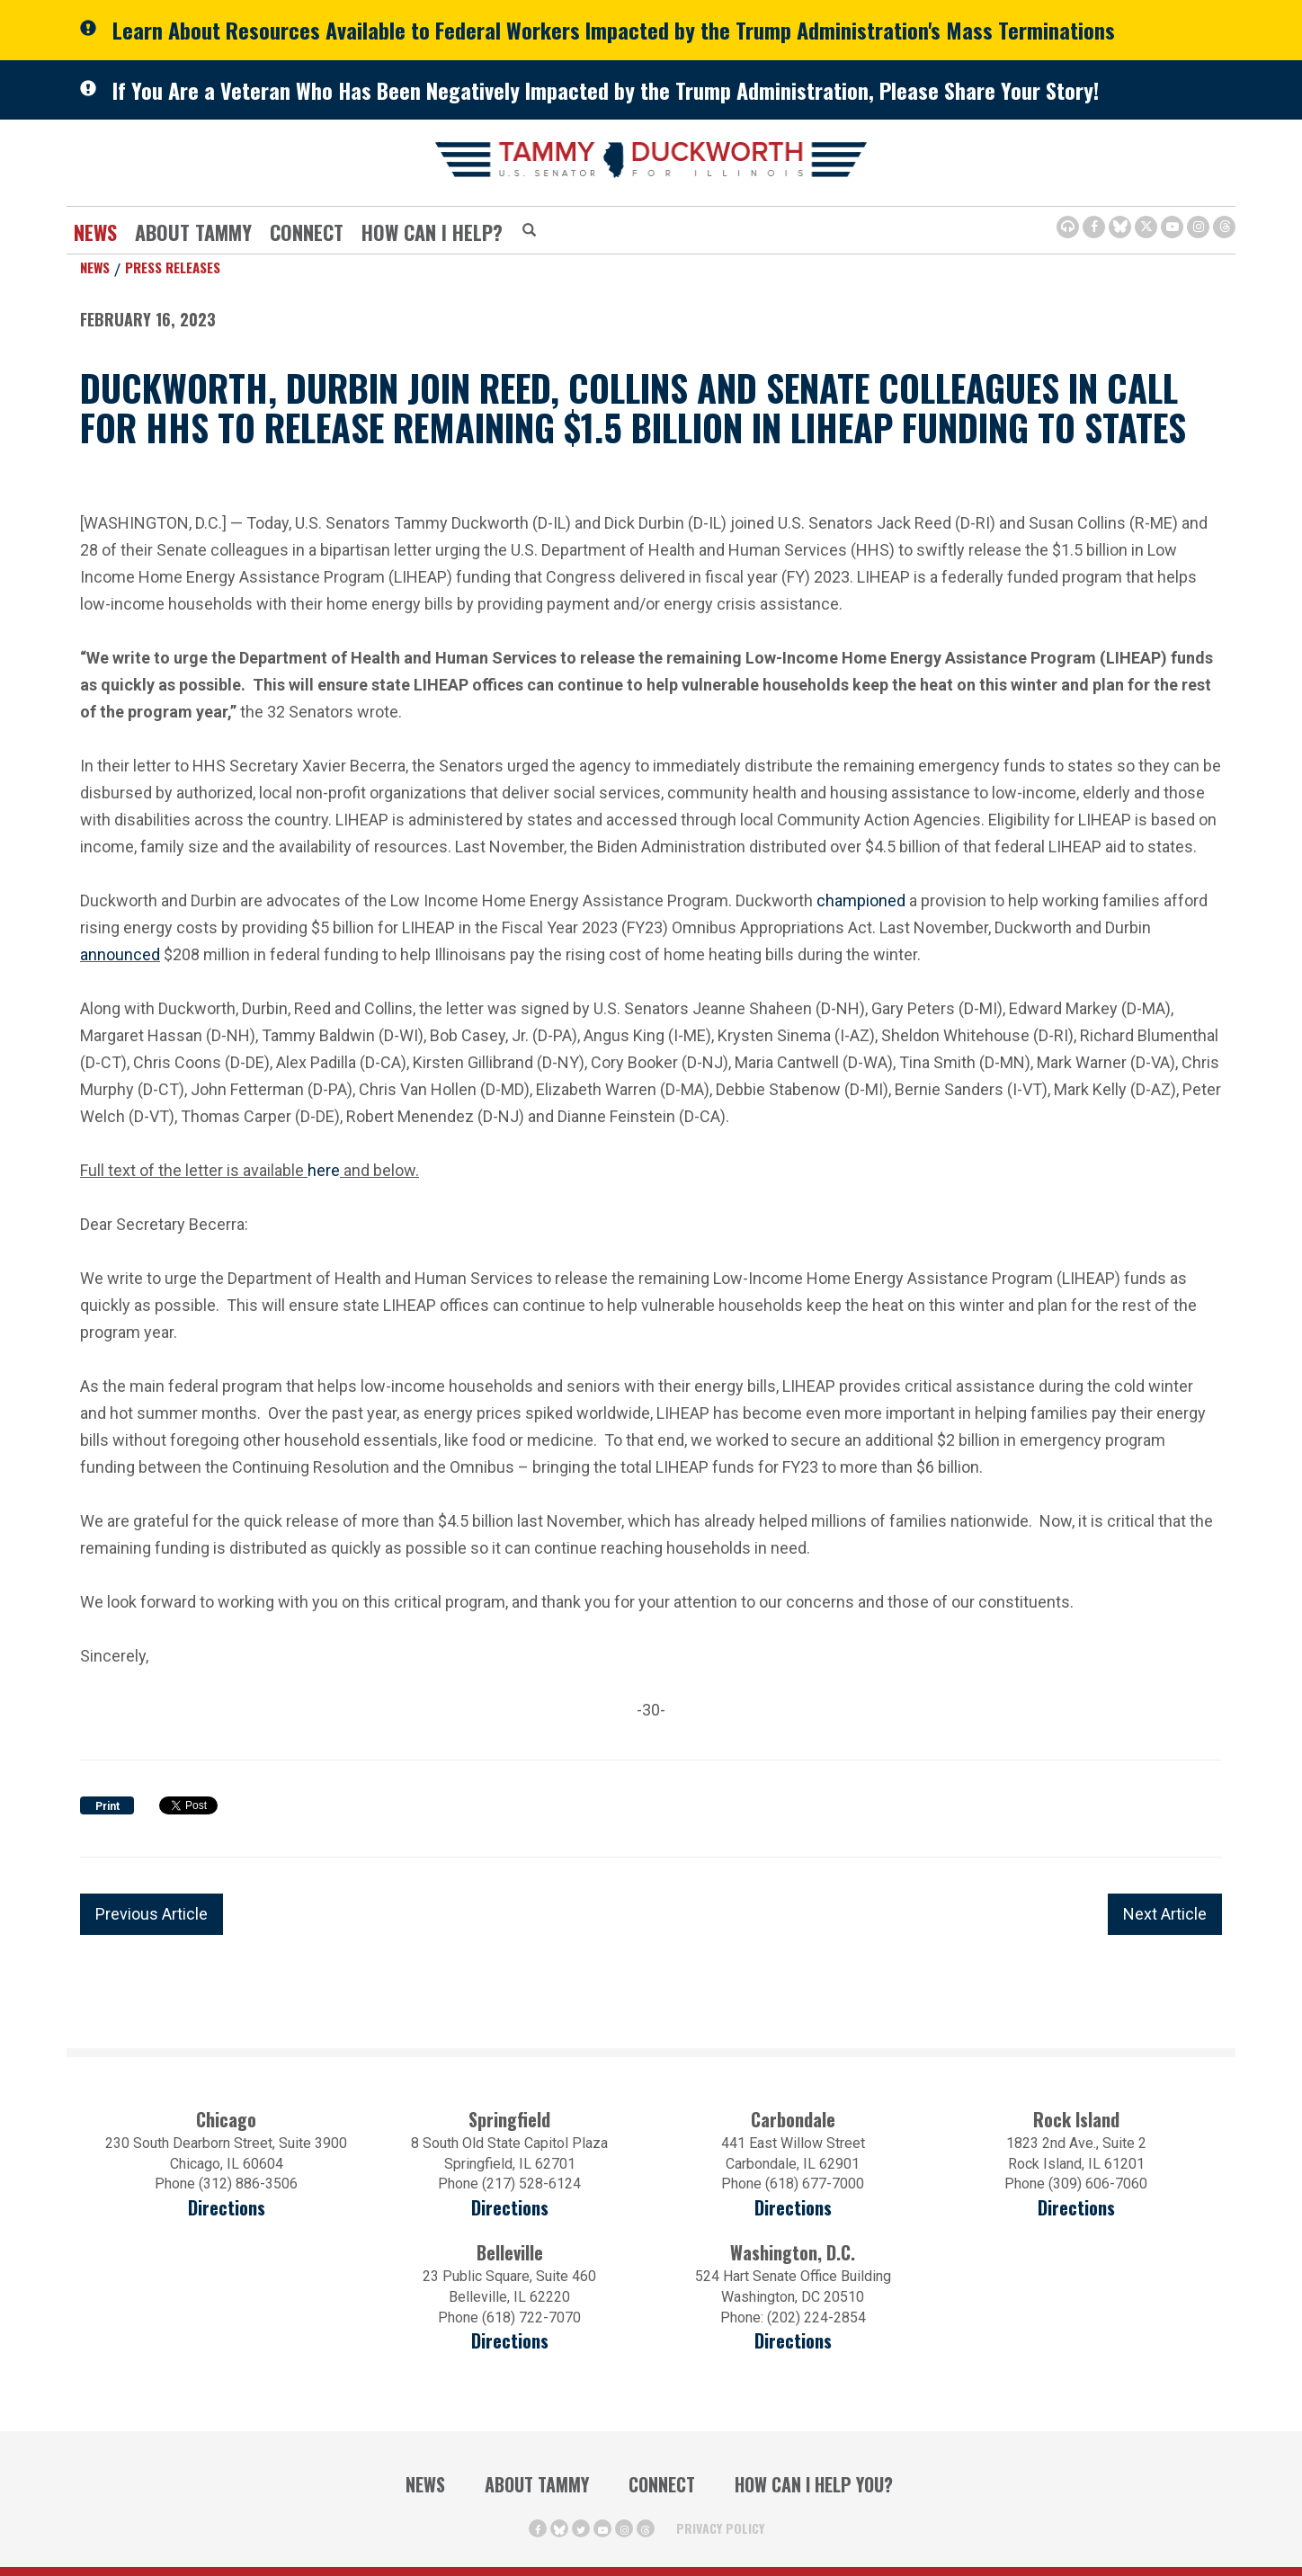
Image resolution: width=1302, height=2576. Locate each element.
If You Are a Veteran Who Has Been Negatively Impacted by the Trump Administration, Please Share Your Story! (605, 90)
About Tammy (193, 232)
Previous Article (151, 1913)
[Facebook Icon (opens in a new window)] (1094, 227)
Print (107, 1806)
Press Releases (172, 267)
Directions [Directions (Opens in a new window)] (509, 2341)
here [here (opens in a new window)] (324, 1168)
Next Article (1165, 1913)
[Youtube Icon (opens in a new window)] (1172, 227)
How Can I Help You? (814, 2484)
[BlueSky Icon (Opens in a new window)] (1120, 227)
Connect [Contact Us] (306, 232)
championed (860, 900)
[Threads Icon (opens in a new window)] (1224, 227)
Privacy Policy (720, 2527)
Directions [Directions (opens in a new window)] (226, 2208)
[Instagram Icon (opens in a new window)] (1198, 227)
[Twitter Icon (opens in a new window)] (1146, 227)
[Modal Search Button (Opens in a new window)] (529, 231)
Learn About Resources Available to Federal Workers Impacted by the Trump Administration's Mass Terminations (613, 29)
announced (120, 954)
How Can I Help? (432, 232)
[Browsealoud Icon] (1068, 227)
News (95, 232)
